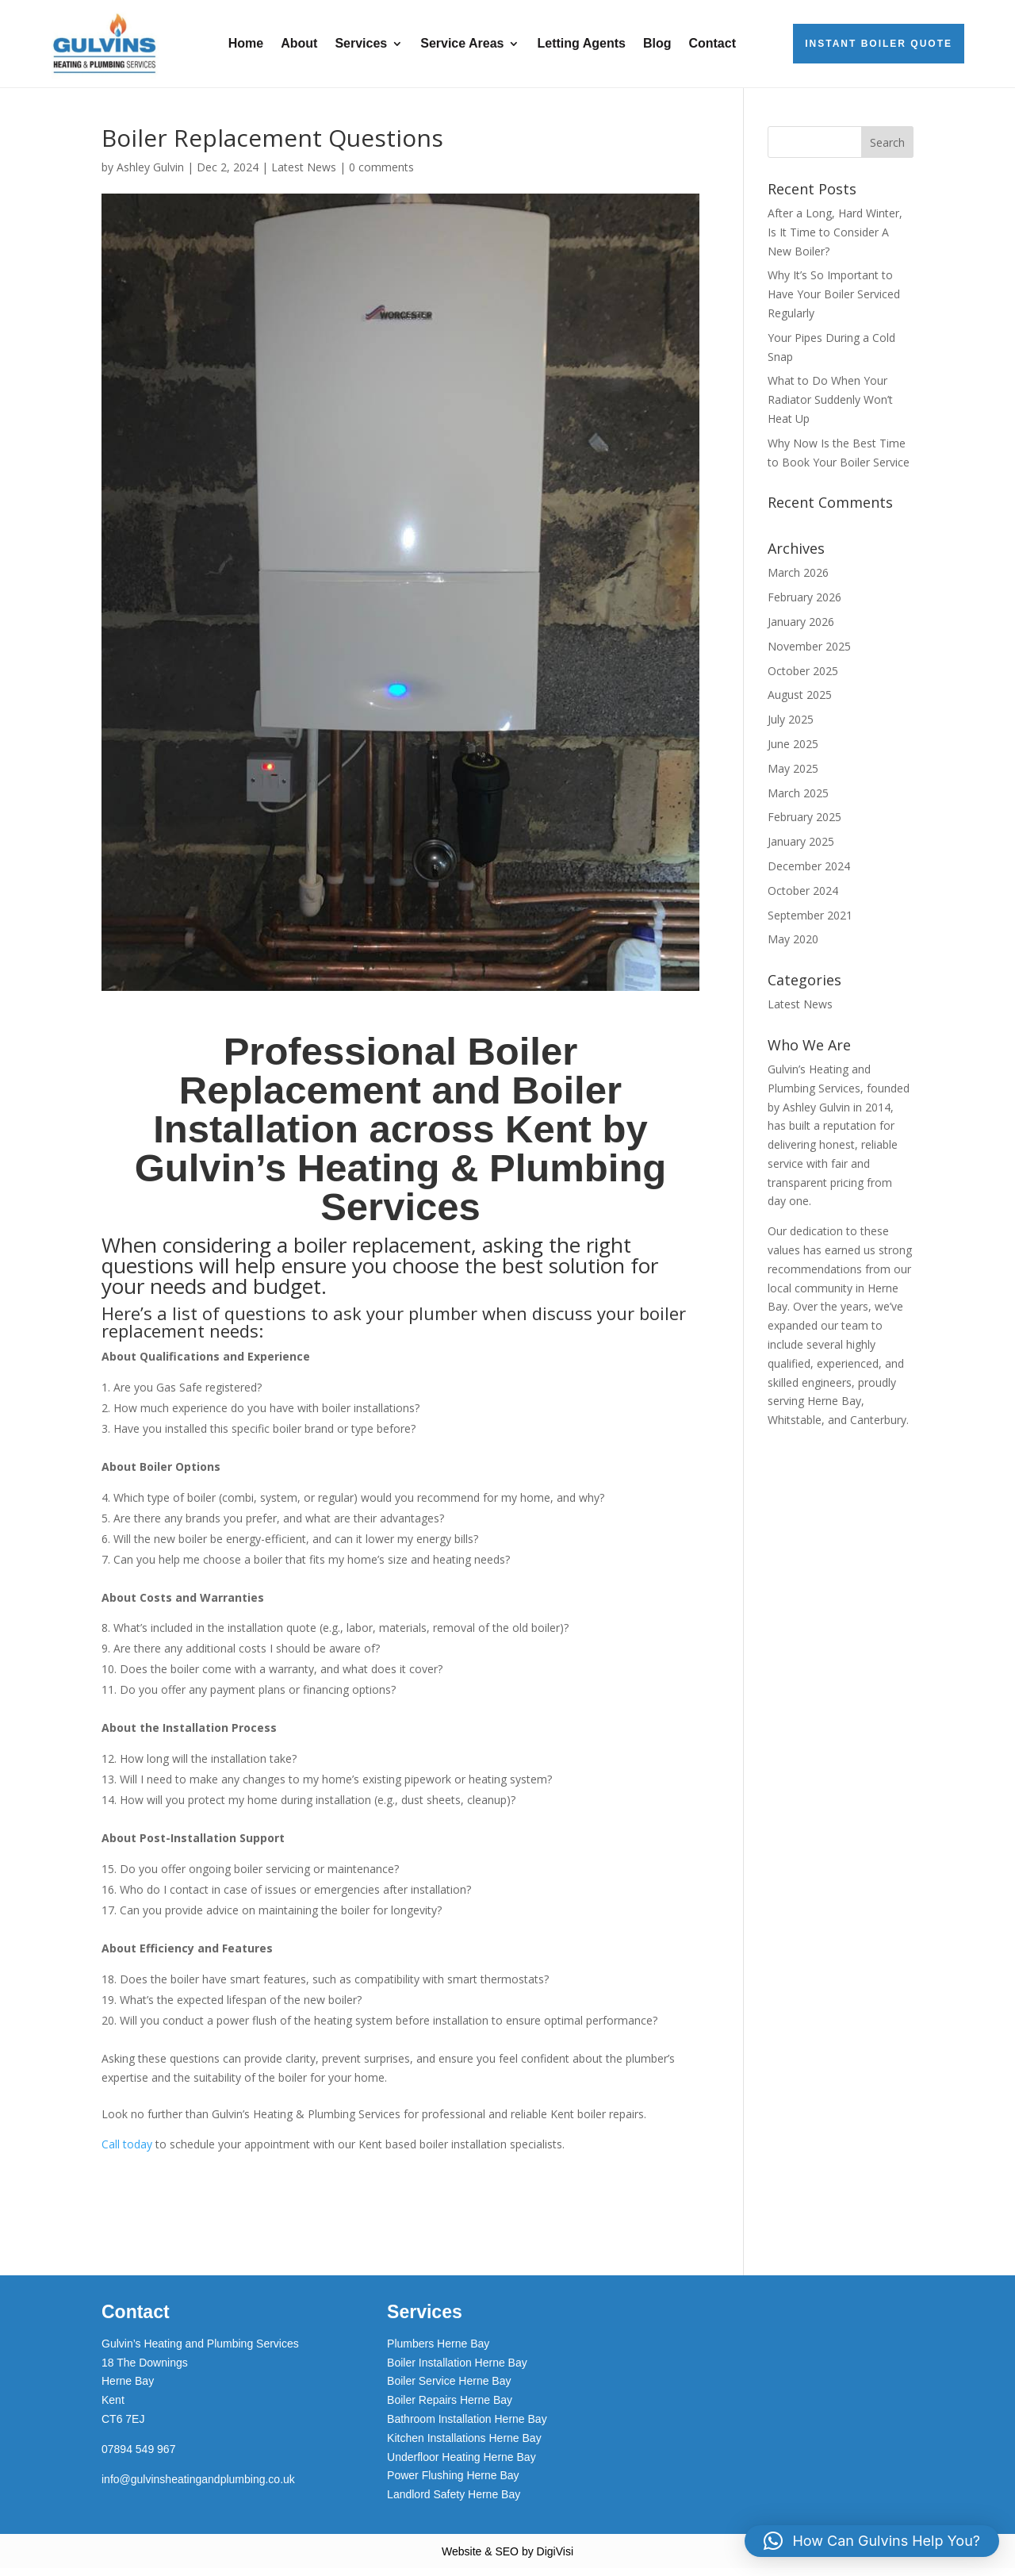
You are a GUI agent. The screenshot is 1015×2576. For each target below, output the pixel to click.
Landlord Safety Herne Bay (453, 2502)
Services (361, 43)
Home (245, 43)
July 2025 (791, 727)
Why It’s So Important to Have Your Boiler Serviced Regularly (834, 301)
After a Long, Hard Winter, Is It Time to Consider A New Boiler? (835, 240)
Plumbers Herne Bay (438, 2351)
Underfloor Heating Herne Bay (461, 2465)
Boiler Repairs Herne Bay (449, 2407)
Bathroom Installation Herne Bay (467, 2427)
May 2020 (793, 946)
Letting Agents (581, 43)
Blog (657, 43)
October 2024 (803, 898)
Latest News (303, 174)
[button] (872, 2541)
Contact (712, 43)
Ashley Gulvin (150, 174)
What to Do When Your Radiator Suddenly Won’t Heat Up (830, 407)
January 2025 (801, 849)
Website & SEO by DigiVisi (507, 2559)
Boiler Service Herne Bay (449, 2388)
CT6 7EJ (123, 2427)
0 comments (381, 174)
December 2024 (809, 873)
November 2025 (809, 654)
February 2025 (804, 824)
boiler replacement (382, 1252)
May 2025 (793, 776)
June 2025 (793, 751)
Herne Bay (128, 2388)
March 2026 (798, 580)
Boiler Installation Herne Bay (457, 2370)
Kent (113, 2407)
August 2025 (800, 702)
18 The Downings (145, 2370)
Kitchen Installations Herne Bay (464, 2446)
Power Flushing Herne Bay (453, 2483)
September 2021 (810, 923)
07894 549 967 (138, 2457)
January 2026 (801, 629)
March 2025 (798, 800)
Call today (127, 2151)
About (299, 43)
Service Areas (462, 43)
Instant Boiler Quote (878, 43)
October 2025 (803, 678)
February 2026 (804, 604)
